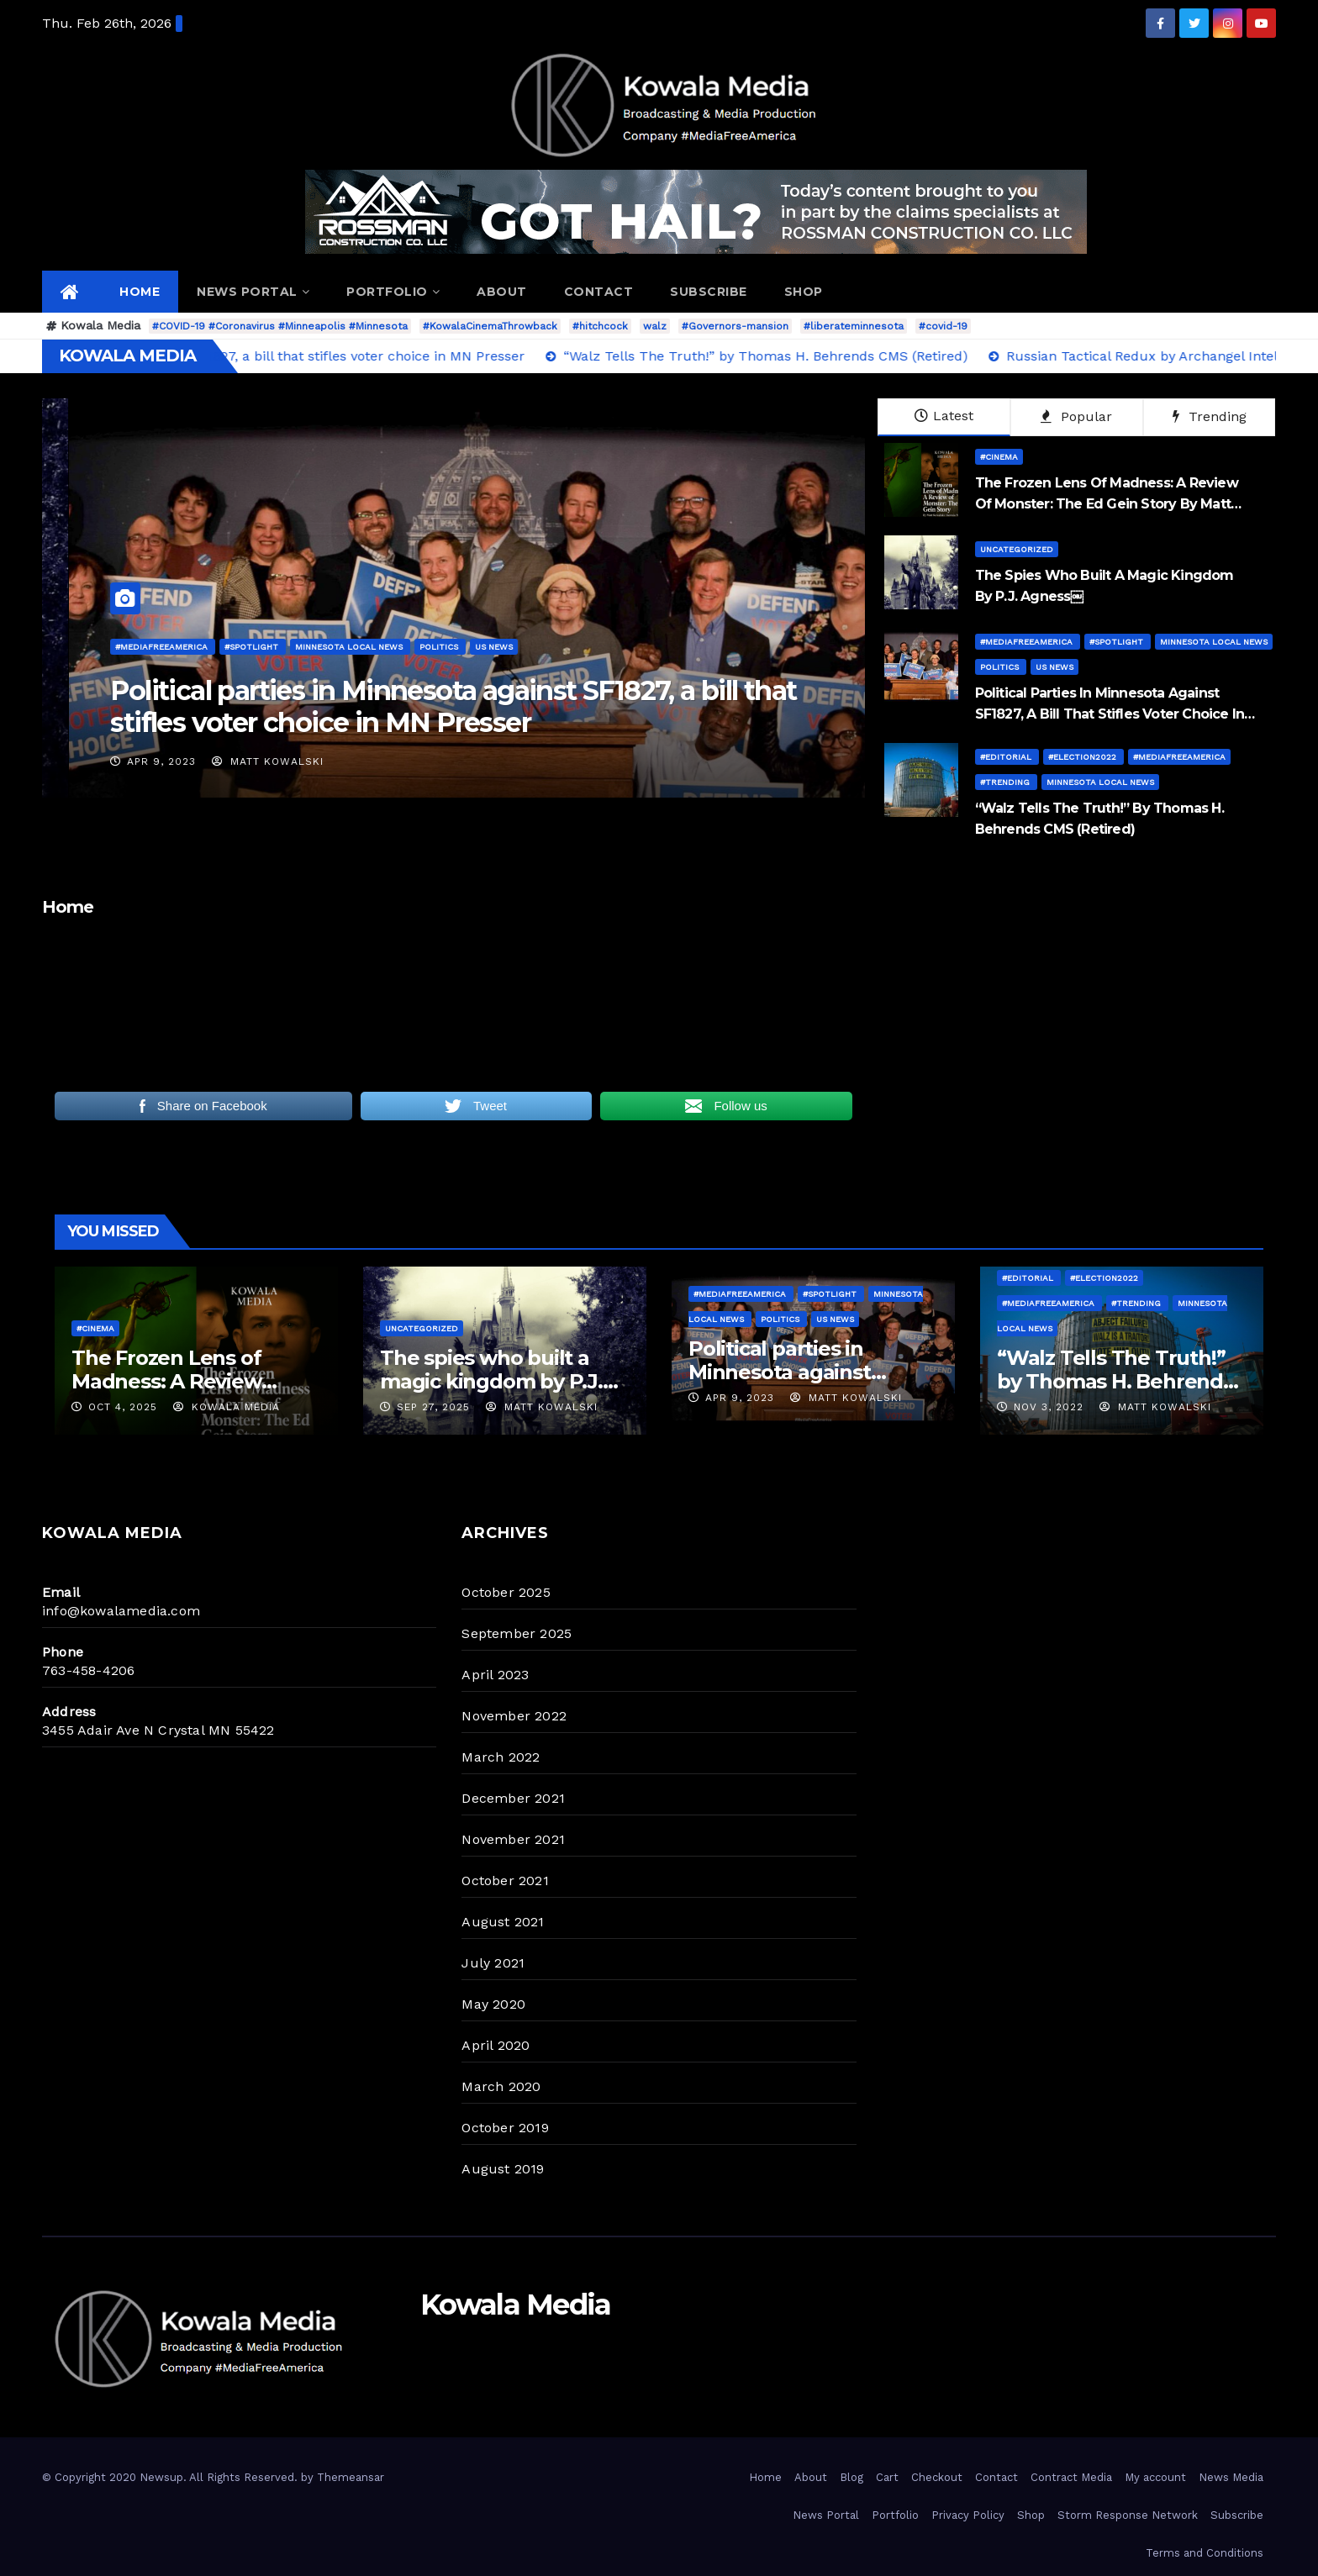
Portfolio (393, 291)
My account (1155, 2477)
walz (655, 326)
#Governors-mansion (735, 326)
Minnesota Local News (1214, 641)
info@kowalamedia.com (121, 1611)
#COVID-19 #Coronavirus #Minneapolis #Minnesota (280, 326)
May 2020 (493, 2004)
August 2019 (502, 2169)
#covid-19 (943, 326)
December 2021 (513, 1798)
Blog (851, 2477)
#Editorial (1007, 756)
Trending (1210, 416)
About (502, 291)
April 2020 (495, 2045)
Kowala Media (226, 1407)
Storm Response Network (1127, 2515)
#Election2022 (1083, 756)
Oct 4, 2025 (122, 1407)
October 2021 (504, 1881)
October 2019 (504, 2128)
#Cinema (999, 456)
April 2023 (495, 1675)
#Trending (1006, 782)
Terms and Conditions (1204, 2553)
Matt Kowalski (63, 761)
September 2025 (516, 1633)
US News (1054, 667)
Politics (1000, 667)
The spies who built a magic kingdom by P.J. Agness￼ (491, 1381)
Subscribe (708, 291)
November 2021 (513, 1839)
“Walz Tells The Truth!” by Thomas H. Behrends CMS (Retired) (1115, 1381)
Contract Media (1071, 2477)
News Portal (253, 291)
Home (139, 291)
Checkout (936, 2477)
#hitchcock (600, 326)
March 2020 (500, 2086)
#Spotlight (1117, 641)
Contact (599, 291)
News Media (1231, 2477)
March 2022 (500, 1757)
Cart (887, 2477)
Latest (944, 416)
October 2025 (505, 1592)
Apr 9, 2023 (775, 761)
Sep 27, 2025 (433, 1407)
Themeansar (350, 2477)
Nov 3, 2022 (1048, 1407)
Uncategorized (1016, 549)
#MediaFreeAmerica (777, 646)
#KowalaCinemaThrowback (490, 326)
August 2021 (502, 1922)
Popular (1076, 416)
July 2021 (493, 1963)
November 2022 (514, 1716)
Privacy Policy (967, 2515)
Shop (803, 291)
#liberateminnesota (854, 326)
